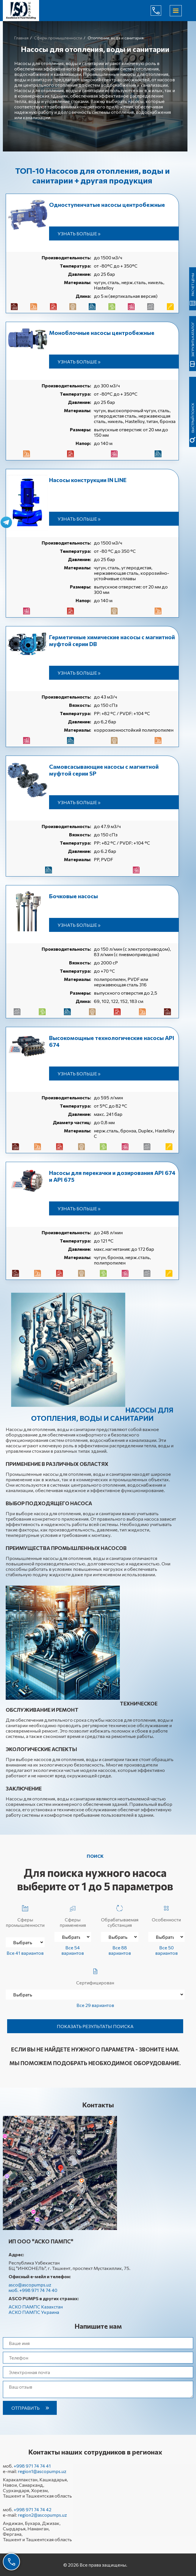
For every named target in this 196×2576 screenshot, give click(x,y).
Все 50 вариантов (166, 1950)
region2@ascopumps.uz (42, 2515)
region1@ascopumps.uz (42, 2471)
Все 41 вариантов (25, 1953)
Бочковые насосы (73, 896)
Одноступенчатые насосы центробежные (107, 204)
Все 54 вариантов (72, 1950)
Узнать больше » (79, 233)
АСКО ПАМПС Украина (34, 2312)
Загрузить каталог (193, 339)
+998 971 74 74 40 (160, 10)
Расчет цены (193, 284)
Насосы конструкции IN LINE (88, 479)
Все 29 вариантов (95, 2005)
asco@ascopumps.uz (30, 2284)
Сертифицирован (95, 1975)
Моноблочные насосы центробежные (101, 332)
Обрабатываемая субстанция (119, 1915)
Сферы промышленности (25, 1915)
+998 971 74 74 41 (32, 2465)
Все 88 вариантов (119, 1950)
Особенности (166, 1912)
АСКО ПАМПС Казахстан (36, 2306)
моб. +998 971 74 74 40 (33, 2290)
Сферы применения (73, 1915)
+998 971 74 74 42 (32, 2509)
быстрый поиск (193, 418)
